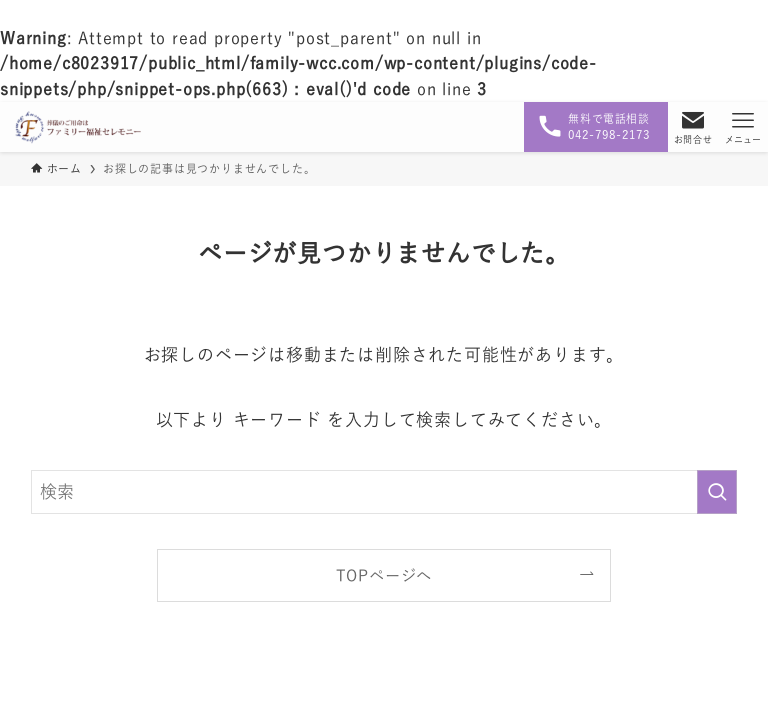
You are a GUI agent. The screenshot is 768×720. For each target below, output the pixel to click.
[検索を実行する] (717, 492)
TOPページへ (384, 575)
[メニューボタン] (743, 127)
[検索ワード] (384, 492)
